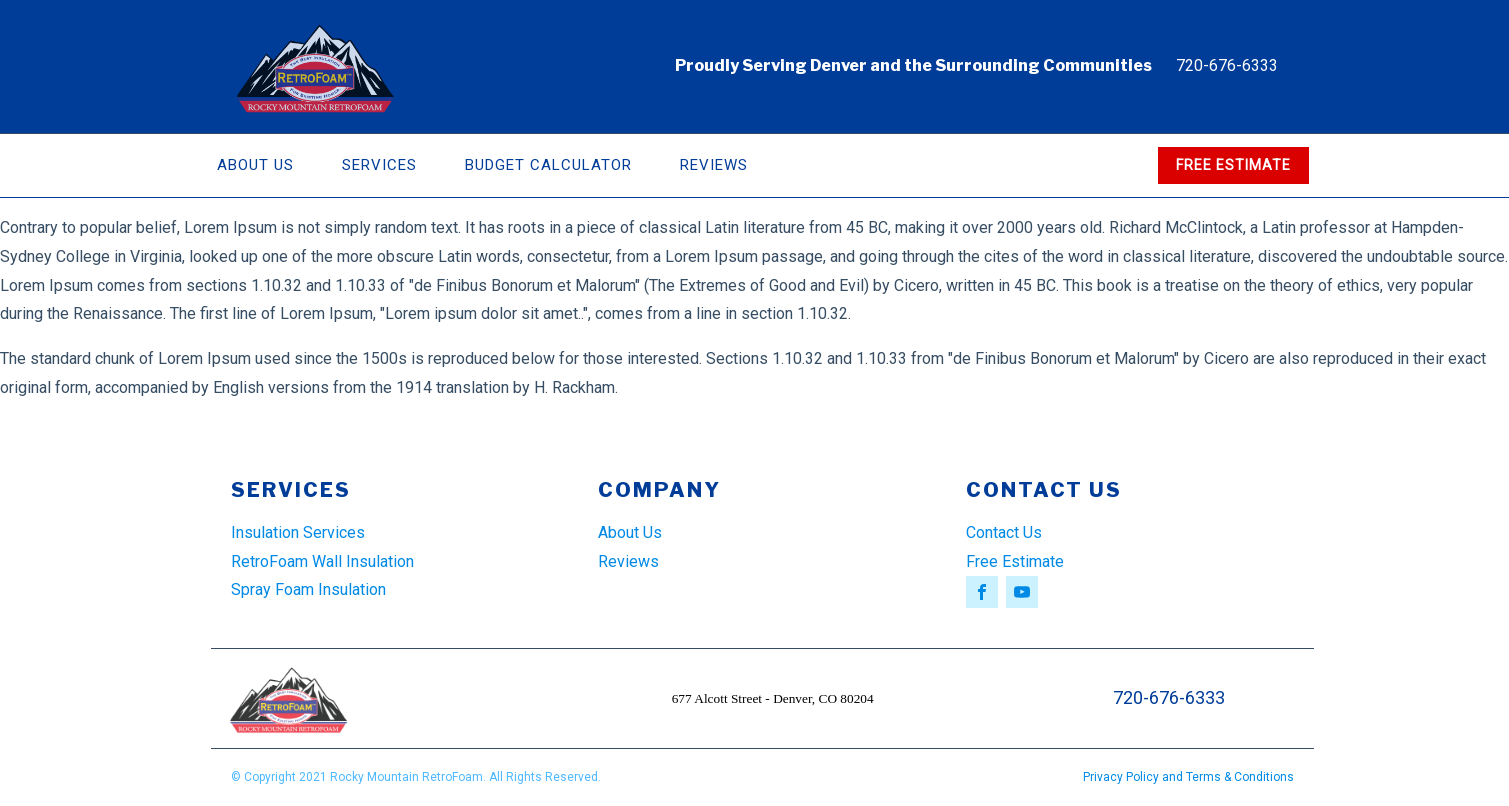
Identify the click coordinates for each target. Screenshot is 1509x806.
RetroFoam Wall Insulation (322, 561)
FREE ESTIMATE (1233, 165)
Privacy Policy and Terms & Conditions (1188, 777)
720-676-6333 (1227, 65)
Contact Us (1004, 532)
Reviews (714, 165)
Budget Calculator (548, 165)
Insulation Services (298, 532)
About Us (255, 165)
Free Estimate (1015, 561)
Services (379, 165)
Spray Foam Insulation (308, 589)
